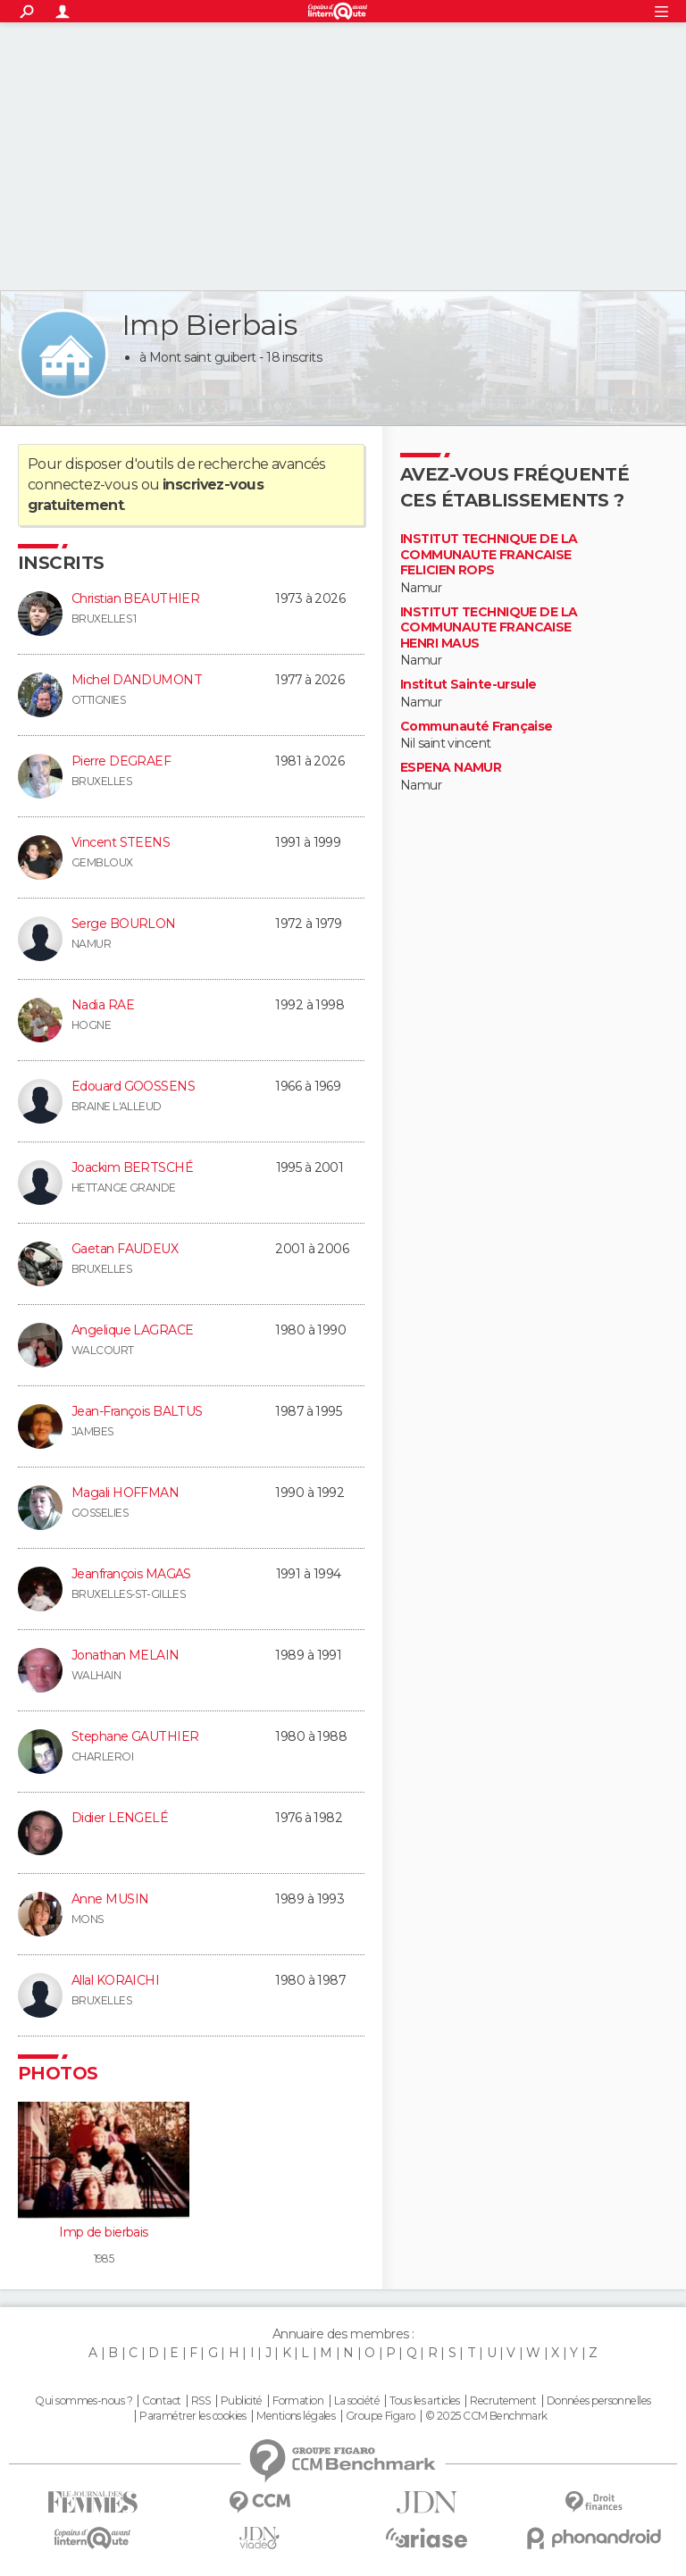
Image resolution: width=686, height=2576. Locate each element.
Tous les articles (424, 2401)
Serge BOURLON (123, 924)
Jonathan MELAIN (125, 1655)
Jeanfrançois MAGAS (131, 1574)
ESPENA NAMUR (450, 767)
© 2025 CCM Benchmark (486, 2416)
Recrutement (503, 2401)
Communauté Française (476, 726)
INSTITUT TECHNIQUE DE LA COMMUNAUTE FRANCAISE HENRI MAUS (489, 628)
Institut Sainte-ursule (468, 684)
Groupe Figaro (380, 2416)
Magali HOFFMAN (125, 1493)
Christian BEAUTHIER (135, 598)
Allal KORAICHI (115, 1980)
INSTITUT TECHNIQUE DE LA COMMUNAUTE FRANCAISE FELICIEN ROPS (489, 554)
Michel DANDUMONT (136, 680)
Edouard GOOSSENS (133, 1086)
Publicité (242, 2401)
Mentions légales (295, 2416)
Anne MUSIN (109, 1899)
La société (357, 2401)
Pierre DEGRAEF (121, 761)
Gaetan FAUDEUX (124, 1249)
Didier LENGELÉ (119, 1818)
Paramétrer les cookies (193, 2416)
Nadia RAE (102, 1005)
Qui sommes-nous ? (83, 2401)
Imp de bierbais (103, 2232)
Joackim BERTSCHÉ (132, 1167)
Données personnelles (599, 2401)
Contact (161, 2401)
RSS (200, 2401)
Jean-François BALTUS (137, 1411)
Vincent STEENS (120, 842)
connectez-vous (83, 484)
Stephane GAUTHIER (134, 1736)
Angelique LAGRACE (132, 1330)
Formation (297, 2401)
